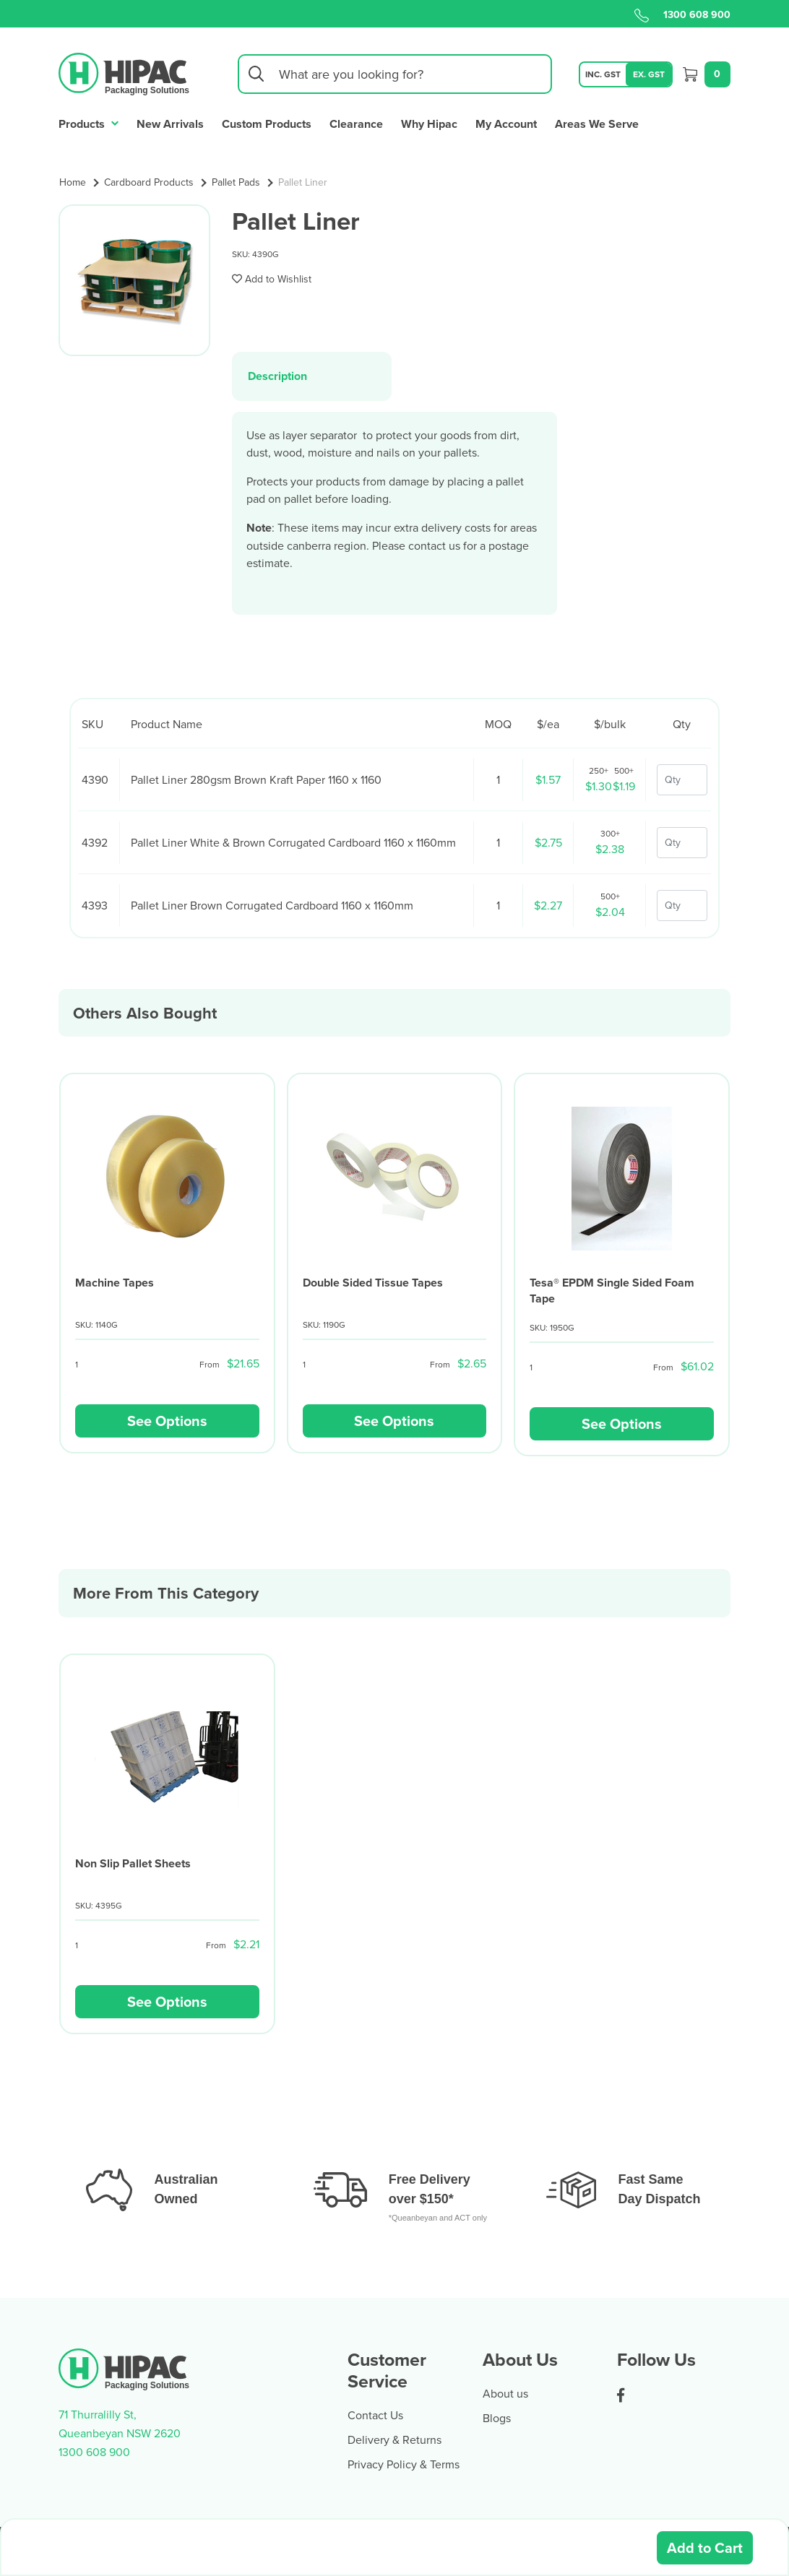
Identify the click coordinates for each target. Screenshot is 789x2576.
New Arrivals (170, 124)
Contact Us (375, 2415)
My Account (506, 124)
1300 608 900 (682, 14)
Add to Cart (705, 2547)
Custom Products (266, 124)
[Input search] (395, 74)
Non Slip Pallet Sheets (133, 1863)
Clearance (356, 124)
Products (88, 122)
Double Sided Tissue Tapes (373, 1282)
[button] (271, 279)
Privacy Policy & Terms (404, 2464)
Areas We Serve (597, 124)
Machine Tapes (114, 1282)
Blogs (497, 2418)
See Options (167, 1420)
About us (505, 2393)
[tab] (312, 376)
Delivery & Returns (394, 2439)
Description (277, 376)
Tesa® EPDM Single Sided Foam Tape (612, 1290)
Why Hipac (429, 124)
